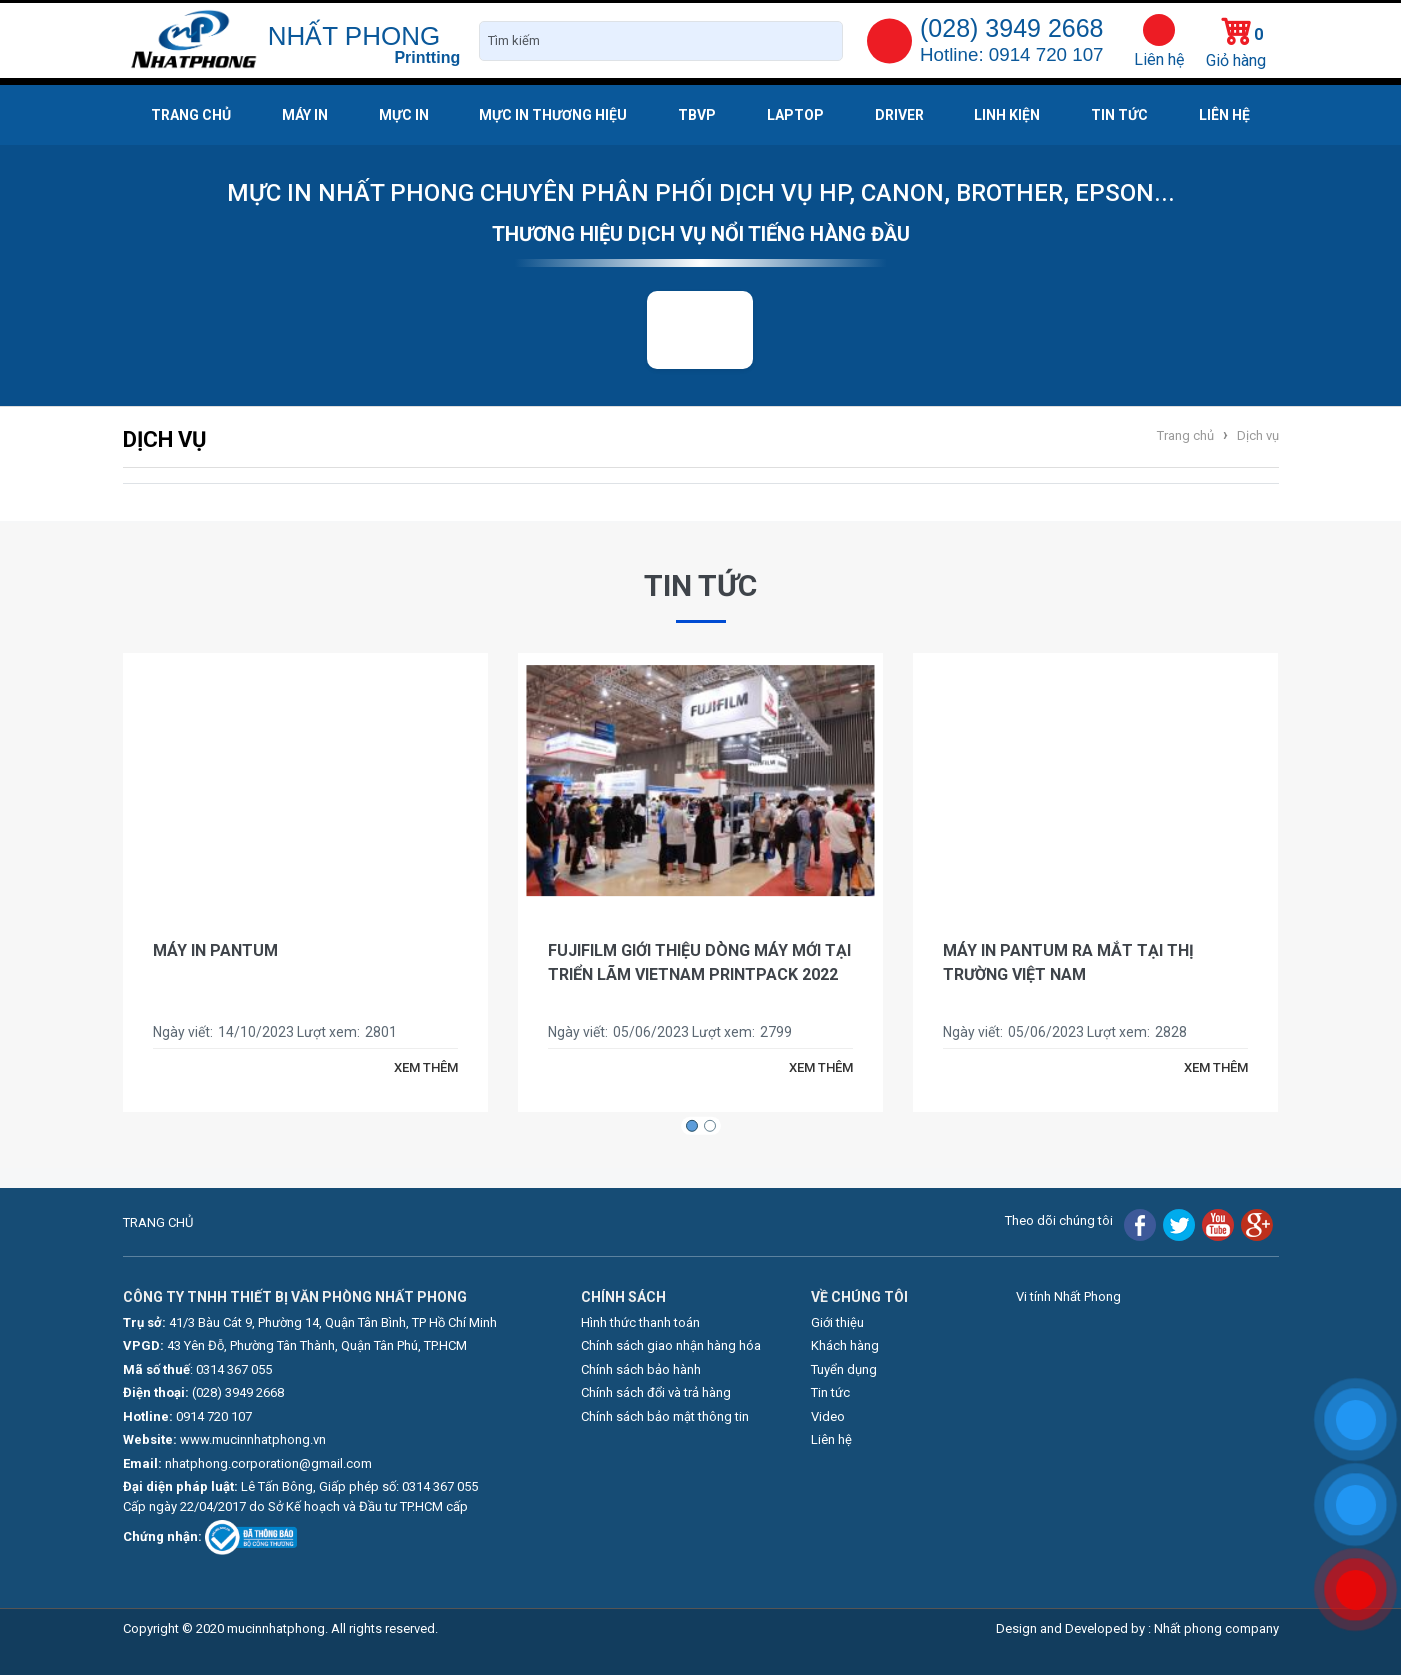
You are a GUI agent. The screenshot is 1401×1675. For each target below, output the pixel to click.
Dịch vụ (1256, 435)
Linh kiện (1007, 115)
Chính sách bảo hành (641, 1369)
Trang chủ (191, 115)
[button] (692, 1126)
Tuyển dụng (844, 1369)
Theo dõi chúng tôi (1059, 1220)
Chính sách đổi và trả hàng (656, 1392)
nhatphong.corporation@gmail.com (268, 1463)
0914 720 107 (214, 1416)
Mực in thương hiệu (553, 115)
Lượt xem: (328, 1032)
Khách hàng (845, 1345)
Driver (899, 115)
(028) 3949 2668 (238, 1392)
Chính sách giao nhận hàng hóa (671, 1345)
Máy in (305, 115)
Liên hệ (1159, 59)
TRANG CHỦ (158, 1222)
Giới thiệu (837, 1322)
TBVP (697, 115)
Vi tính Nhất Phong (1068, 1296)
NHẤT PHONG (354, 36)
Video (828, 1416)
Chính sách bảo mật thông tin (665, 1416)
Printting (427, 57)
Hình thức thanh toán (640, 1322)
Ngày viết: (183, 1032)
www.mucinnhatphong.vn (253, 1439)
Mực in (404, 115)
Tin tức (1119, 115)
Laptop (795, 115)
